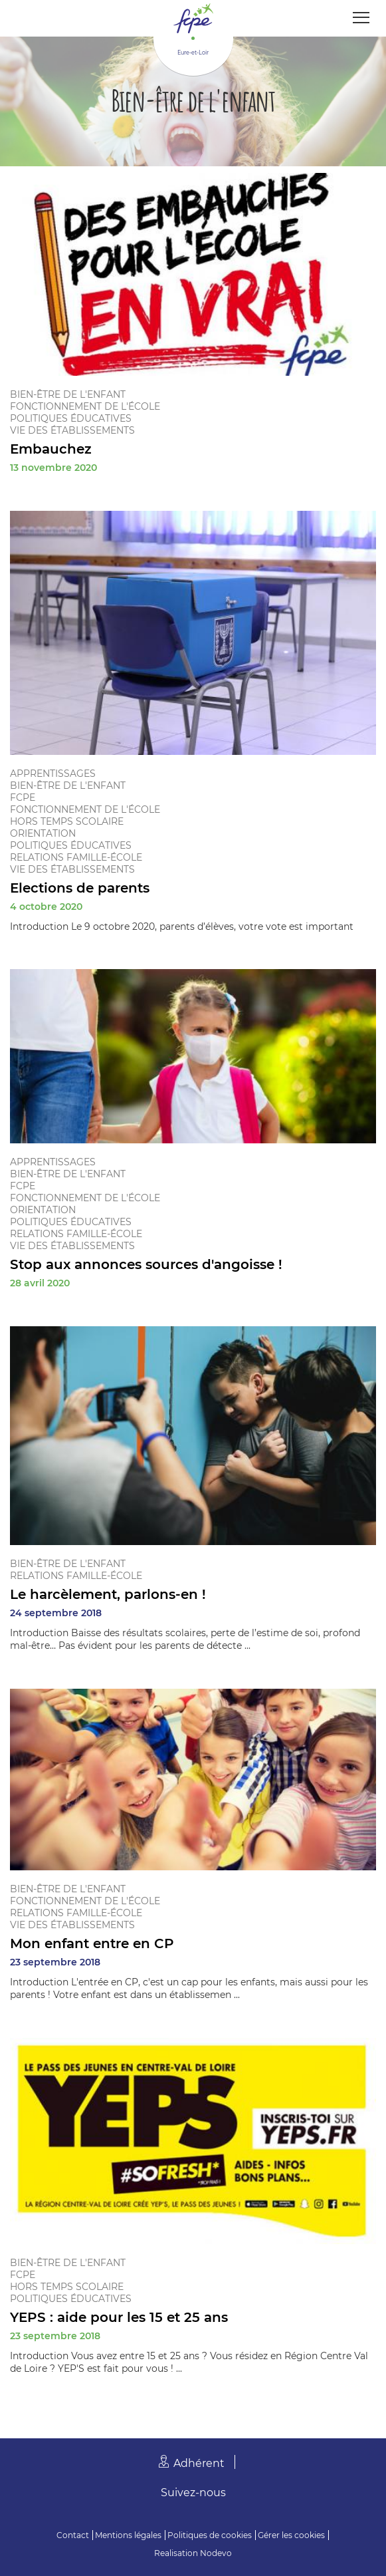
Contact (72, 2535)
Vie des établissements (72, 430)
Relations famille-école (76, 857)
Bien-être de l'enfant (68, 394)
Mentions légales (128, 2535)
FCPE (22, 797)
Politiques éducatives (71, 418)
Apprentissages (53, 774)
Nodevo (216, 2553)
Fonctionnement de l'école (85, 406)
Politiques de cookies (209, 2535)
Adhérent (199, 2463)
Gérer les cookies (291, 2535)
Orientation (43, 833)
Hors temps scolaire (67, 821)
